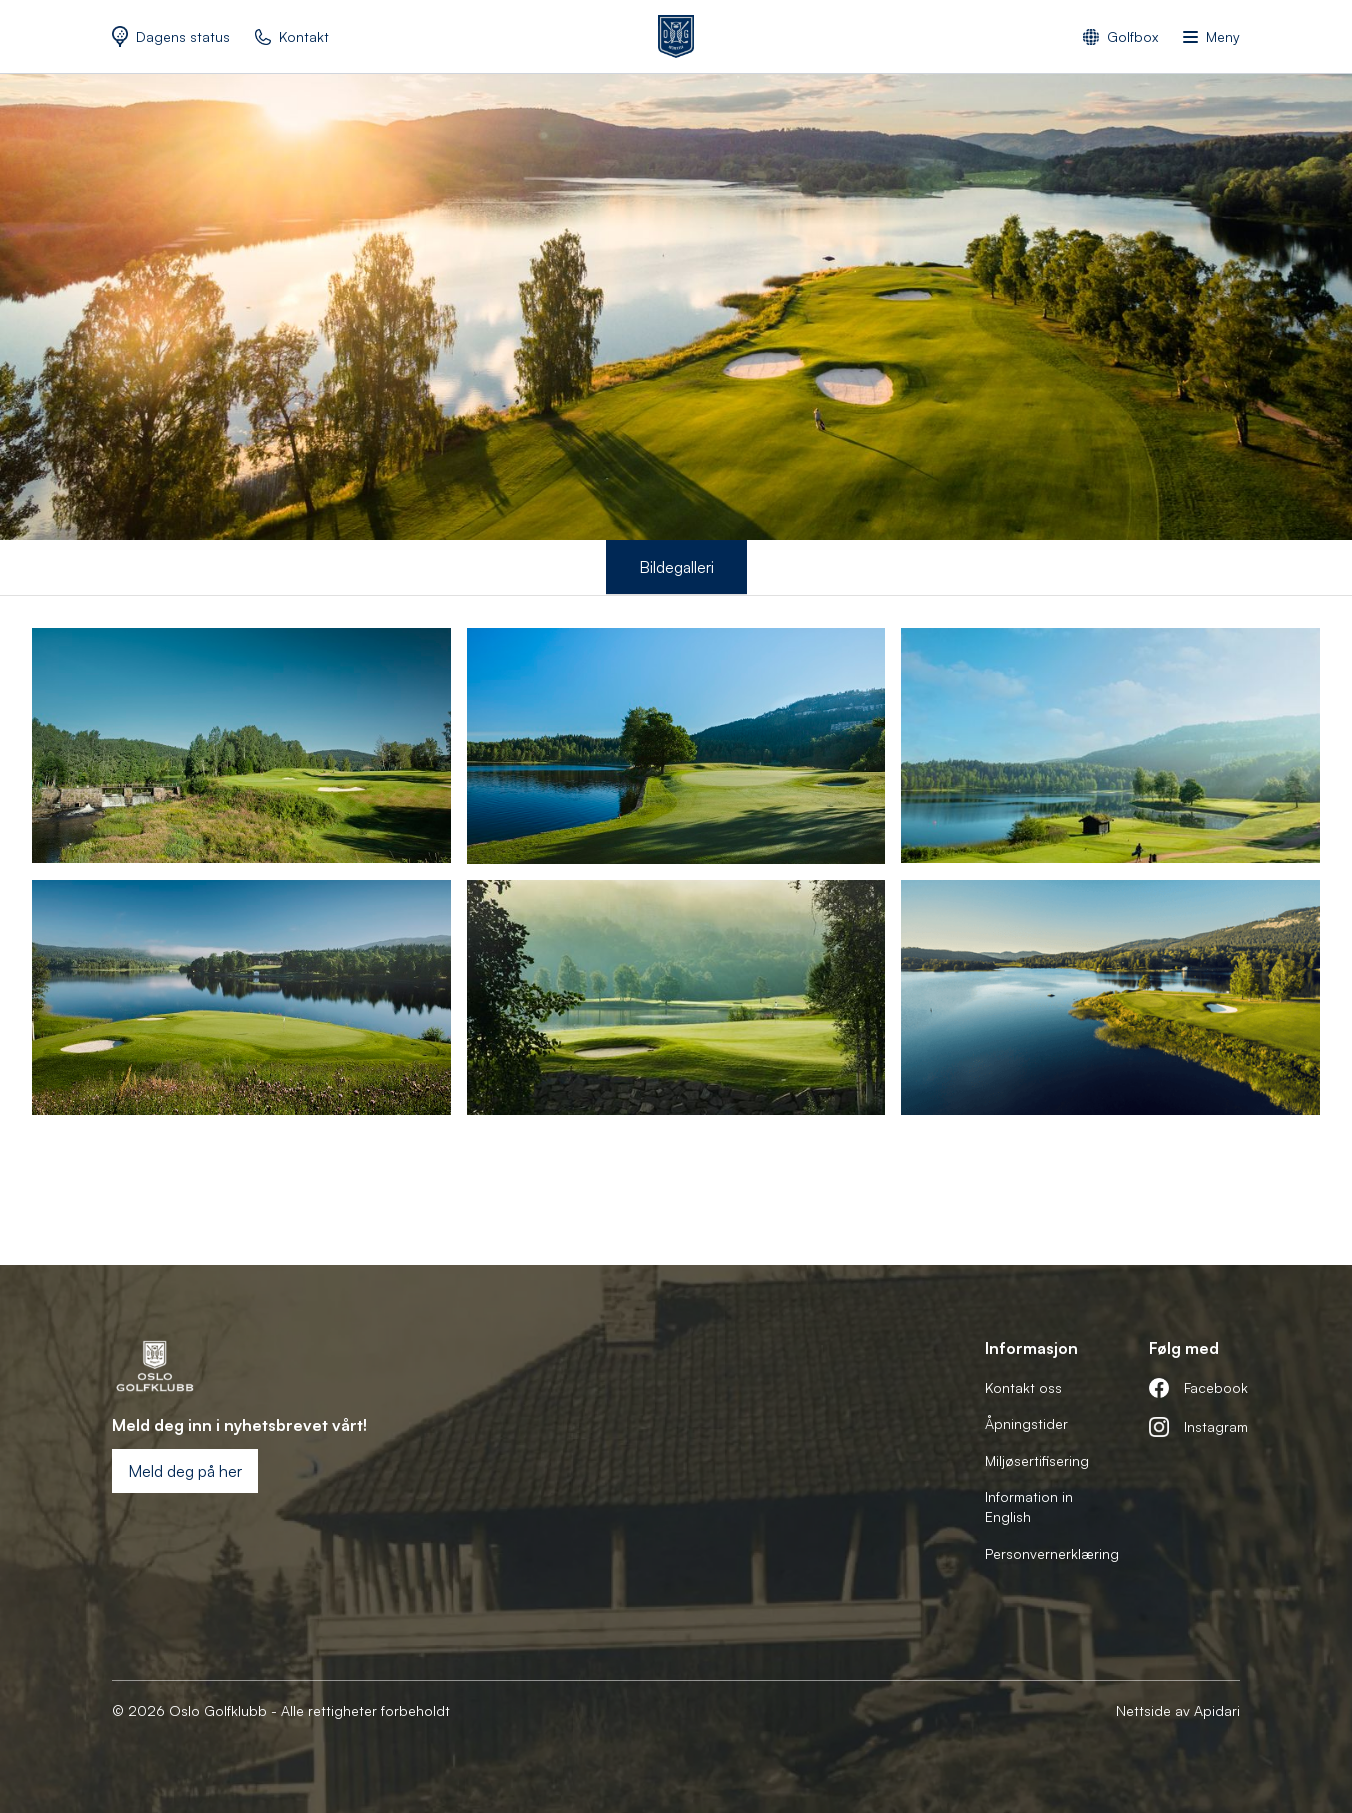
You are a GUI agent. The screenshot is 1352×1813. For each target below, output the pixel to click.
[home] (676, 36)
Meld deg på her (185, 1471)
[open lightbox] (241, 745)
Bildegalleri (676, 567)
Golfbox (1132, 36)
